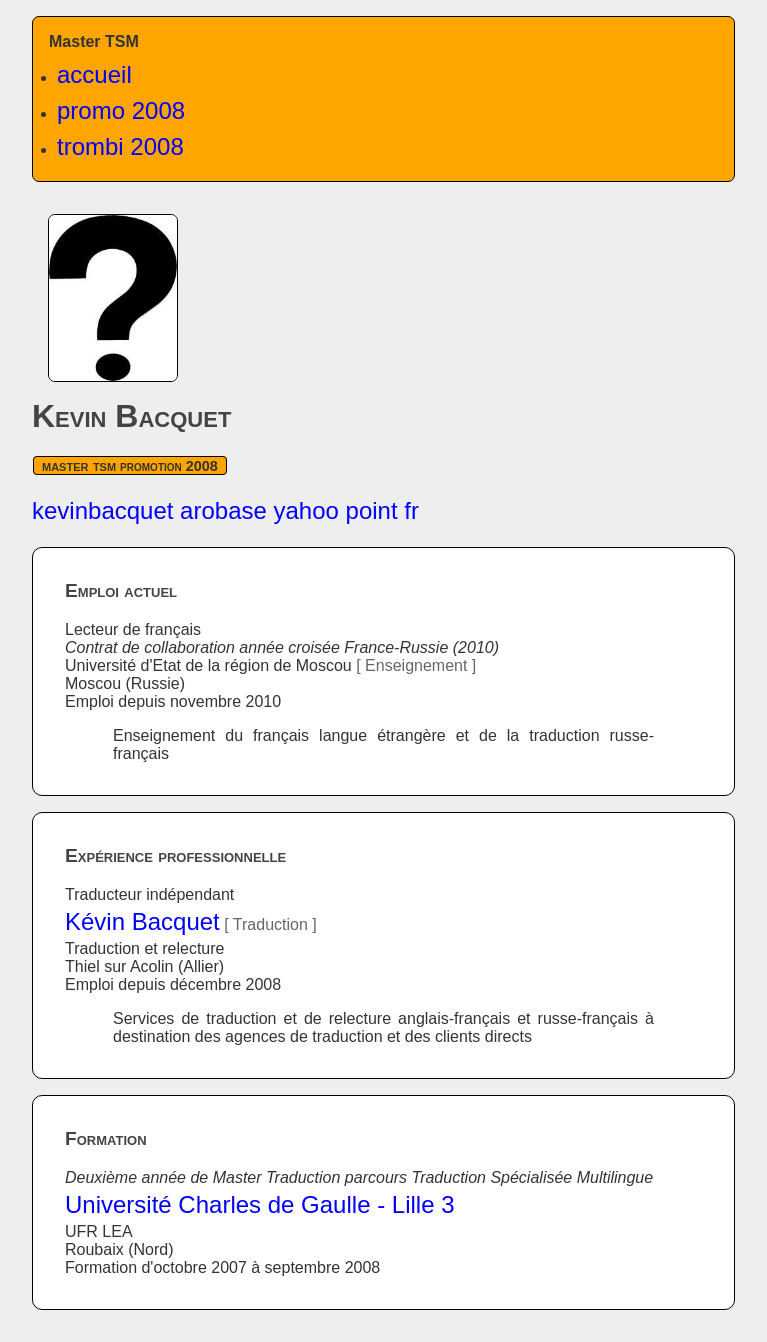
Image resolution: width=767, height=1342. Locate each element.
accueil (94, 74)
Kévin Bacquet (142, 921)
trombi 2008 (120, 146)
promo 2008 (121, 110)
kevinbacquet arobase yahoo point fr (225, 510)
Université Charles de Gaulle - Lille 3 (260, 1204)
